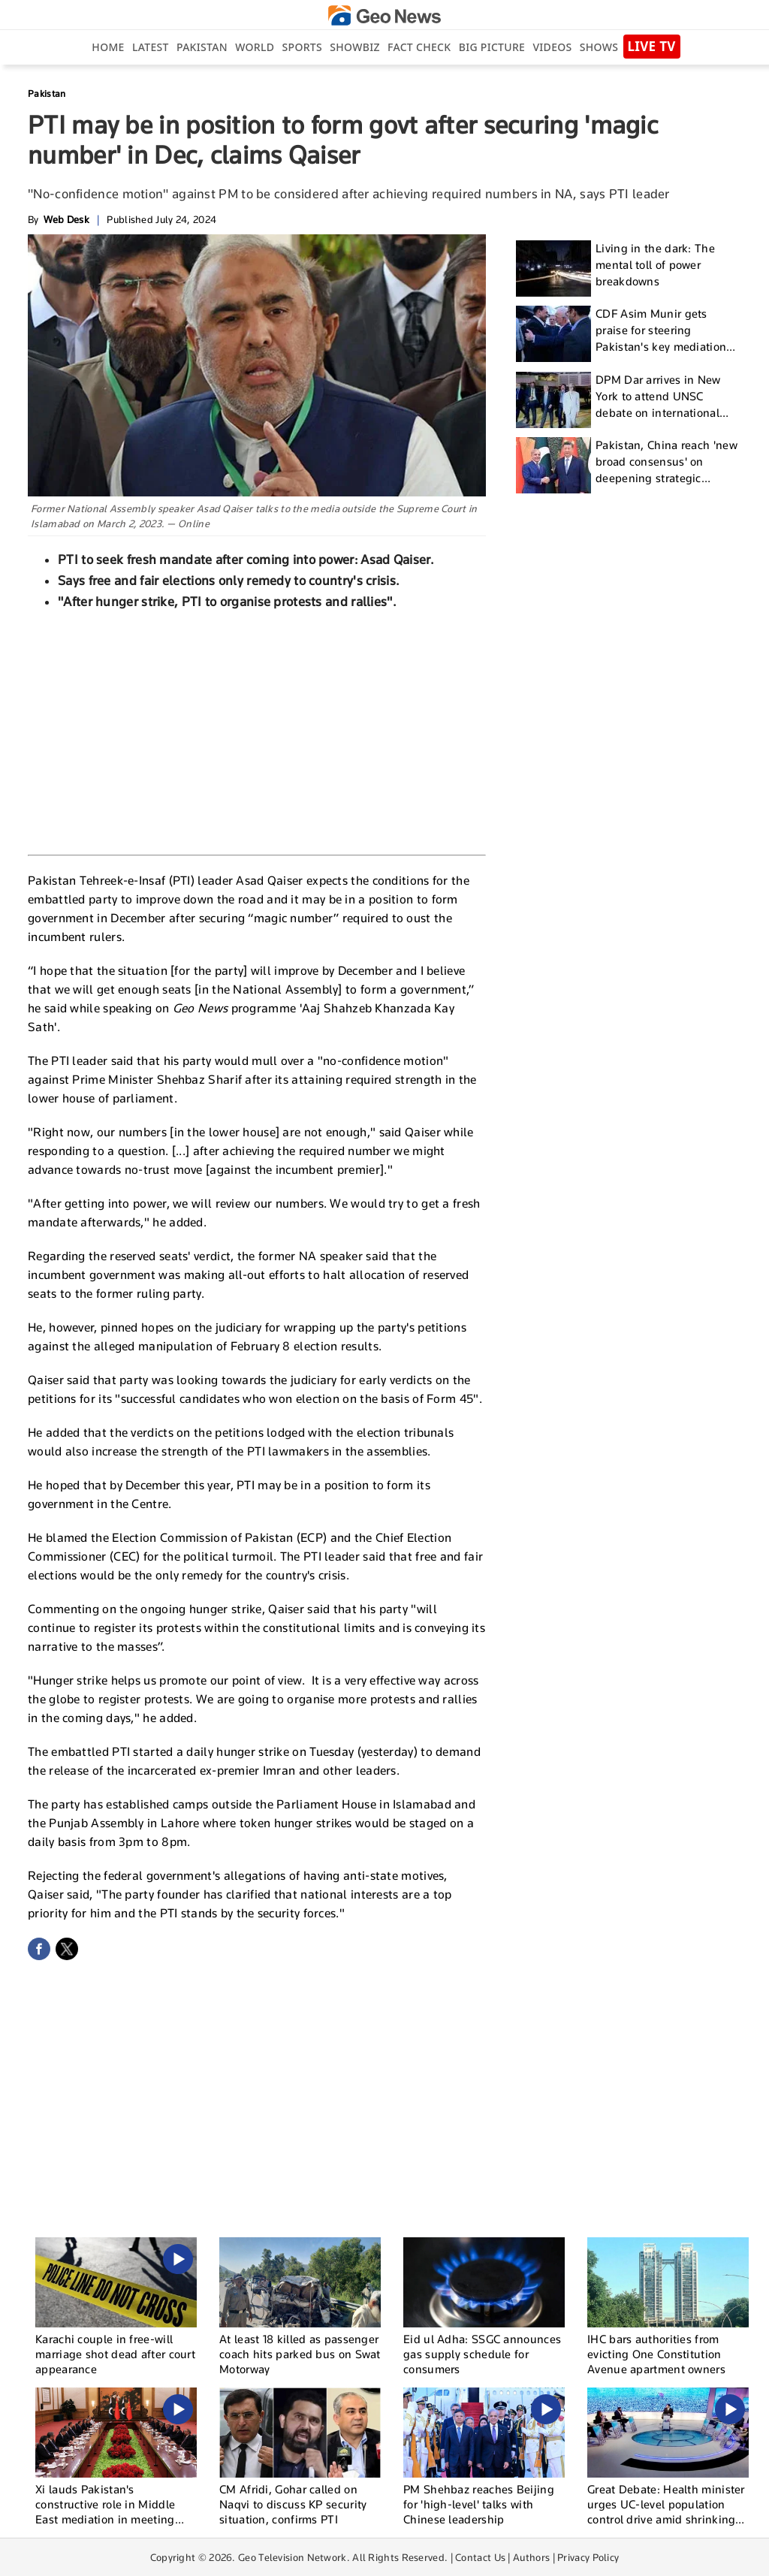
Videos (551, 47)
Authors (531, 2557)
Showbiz (354, 47)
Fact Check (419, 47)
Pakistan (202, 47)
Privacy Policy (588, 2557)
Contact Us (480, 2557)
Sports (302, 47)
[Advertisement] (257, 731)
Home (108, 47)
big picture (492, 47)
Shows (599, 47)
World (254, 47)
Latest (150, 47)
